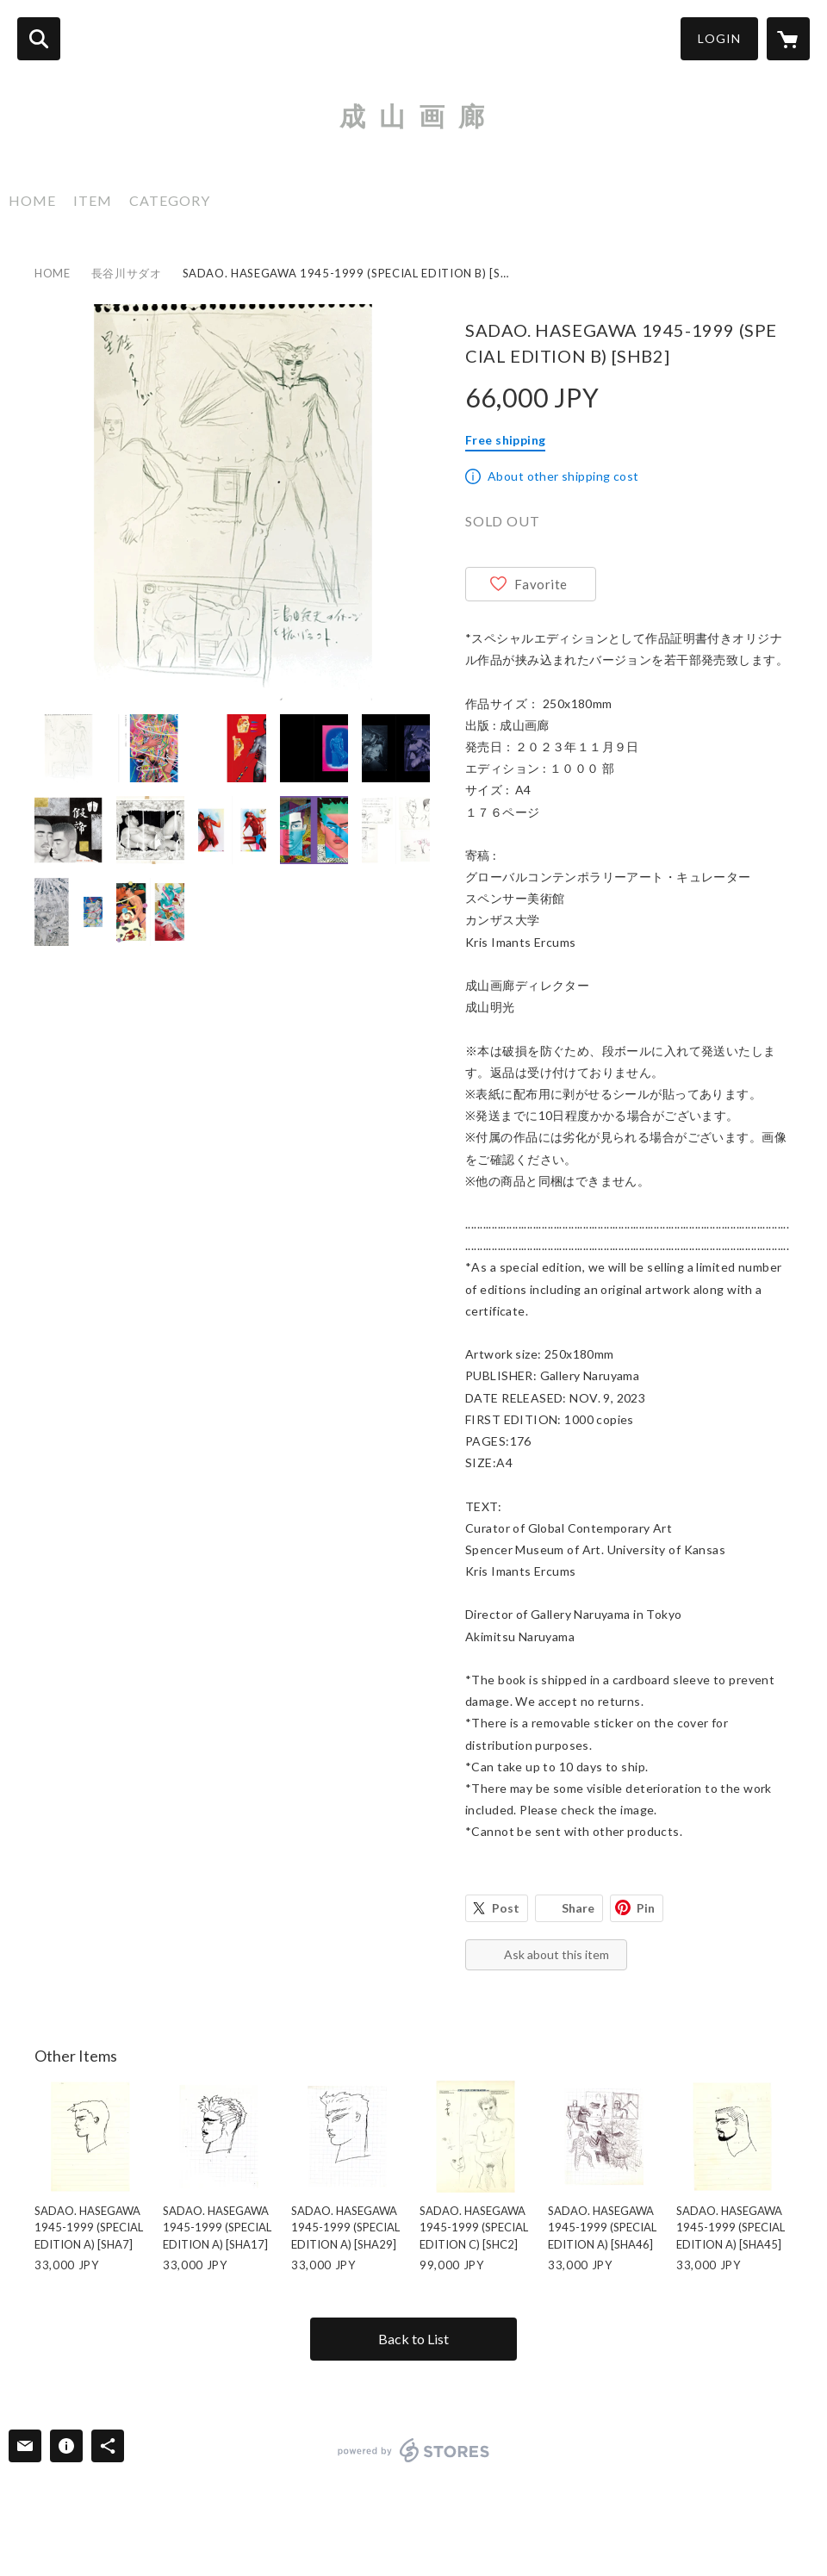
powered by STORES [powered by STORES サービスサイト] (414, 2450)
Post (505, 1908)
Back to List (413, 2338)
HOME (32, 200)
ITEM (92, 200)
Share (578, 1908)
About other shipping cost (563, 476)
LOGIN (719, 38)
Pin (646, 1908)
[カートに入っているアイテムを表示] (788, 38)
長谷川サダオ (126, 273)
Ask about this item (556, 1954)
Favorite (541, 584)
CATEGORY (169, 200)
